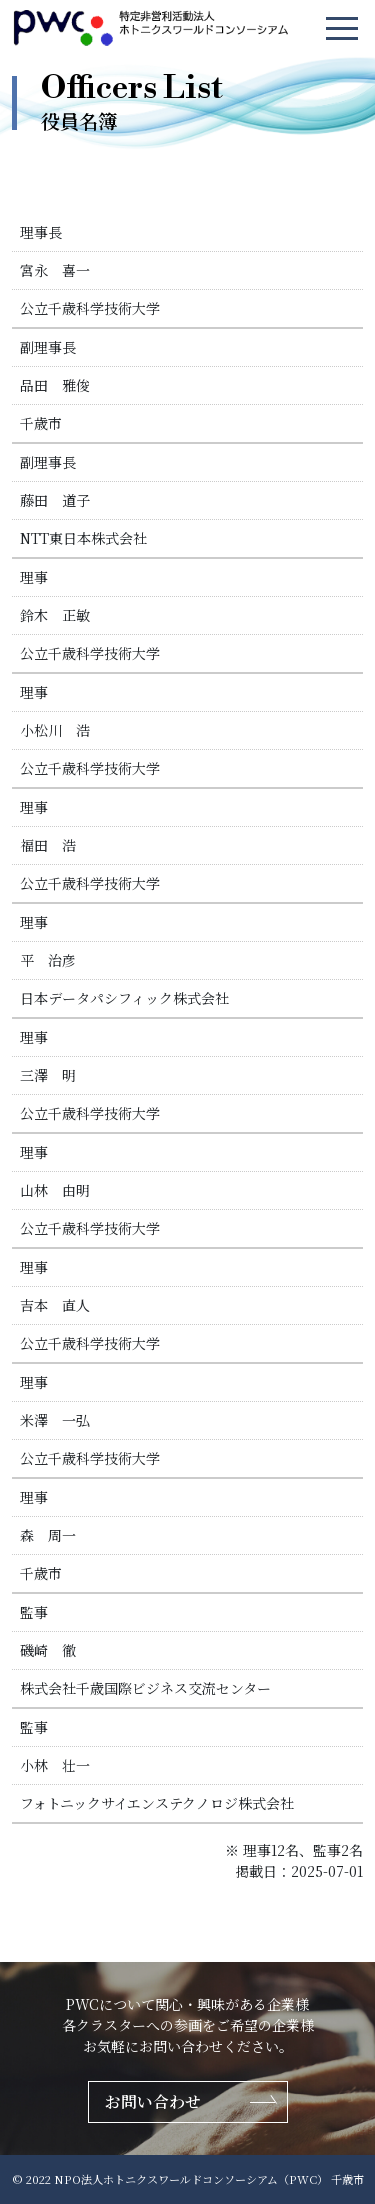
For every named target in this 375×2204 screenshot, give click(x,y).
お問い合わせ (153, 2101)
